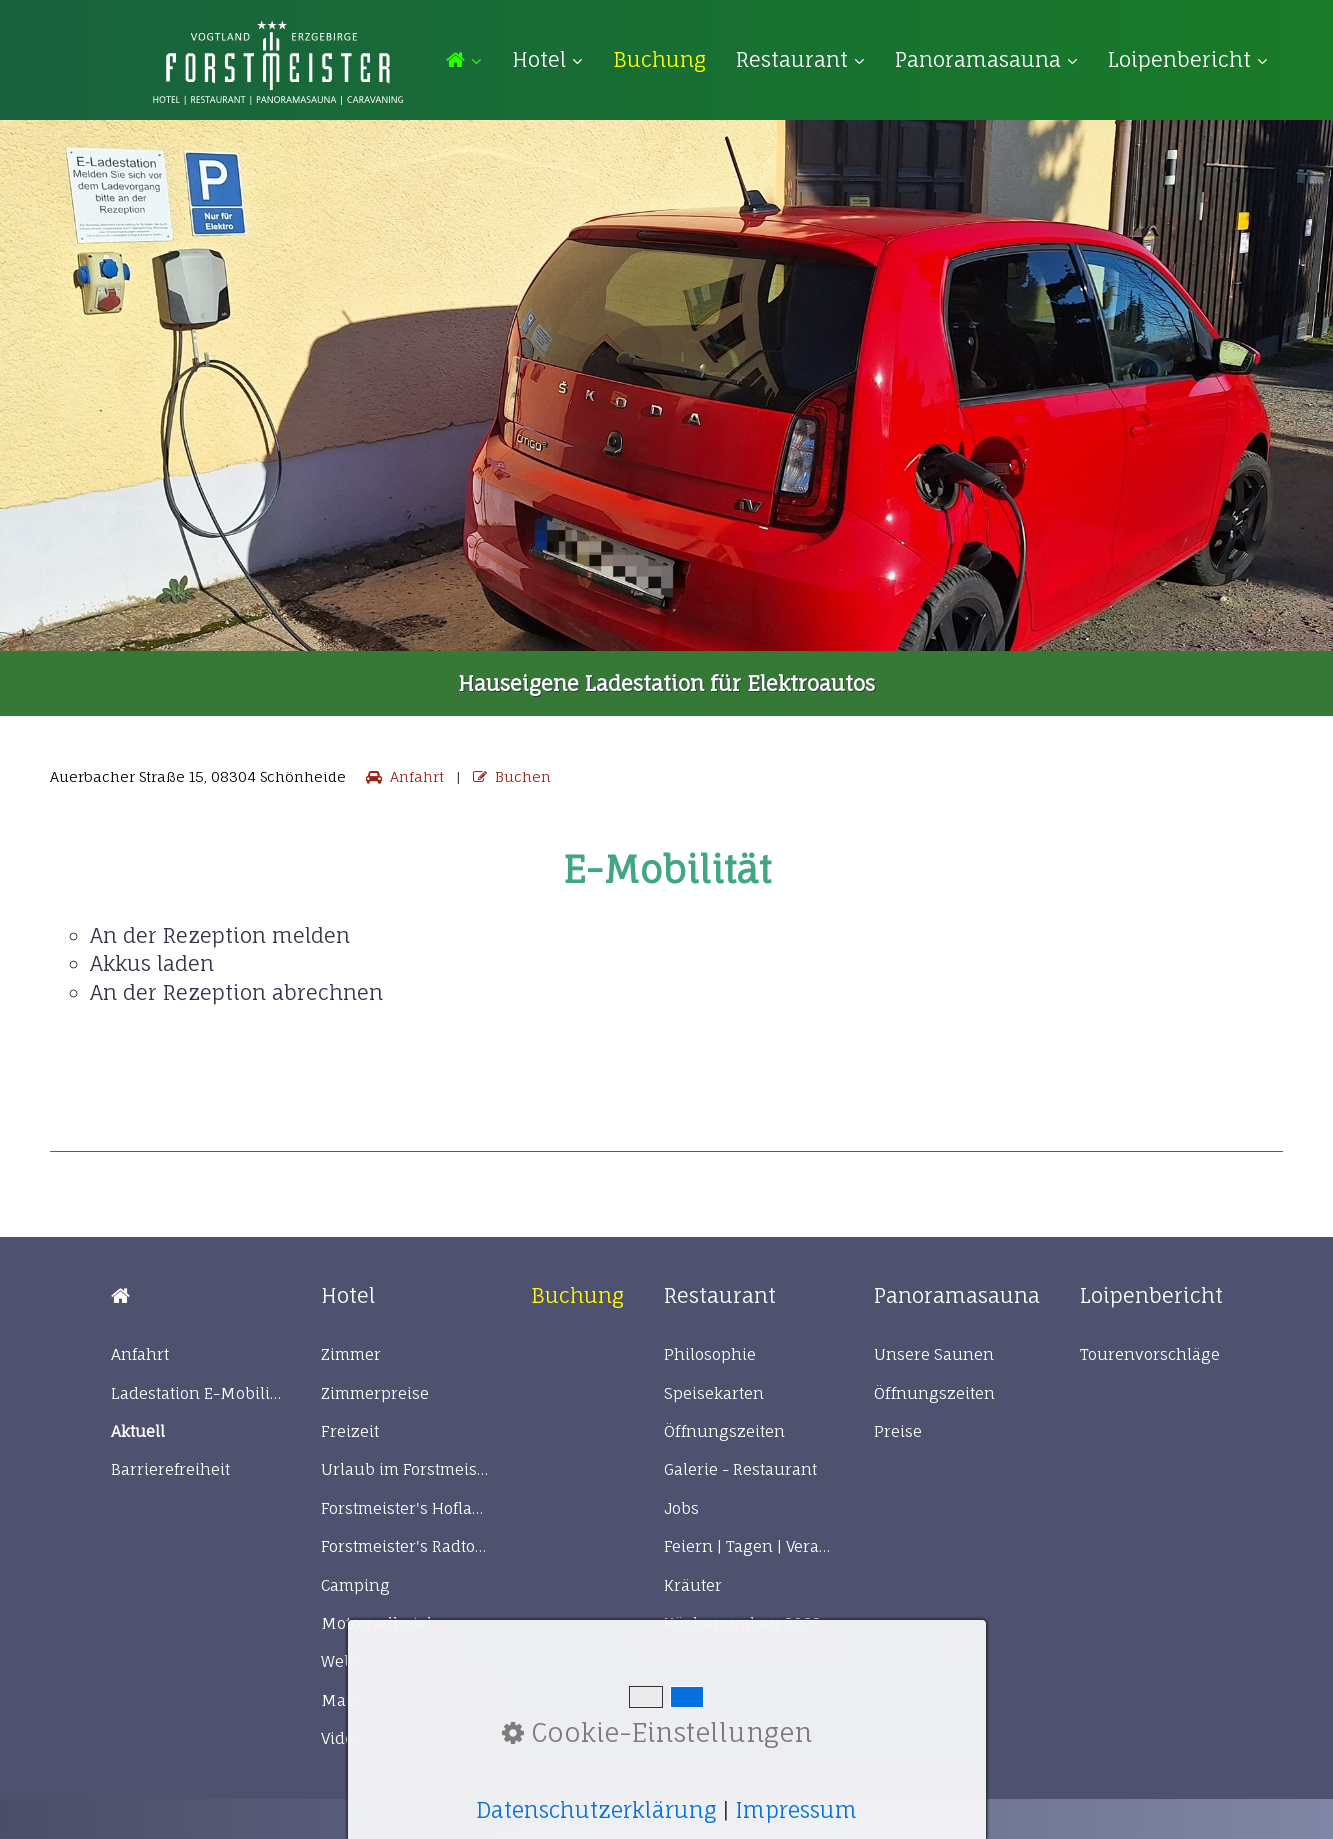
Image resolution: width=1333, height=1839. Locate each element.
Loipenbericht (1188, 59)
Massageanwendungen (406, 1700)
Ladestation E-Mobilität (196, 1393)
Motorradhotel (376, 1623)
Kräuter (693, 1585)
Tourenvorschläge (1150, 1354)
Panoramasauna (986, 59)
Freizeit (350, 1431)
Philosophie (710, 1354)
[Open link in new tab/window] (659, 59)
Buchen (510, 776)
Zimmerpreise (375, 1393)
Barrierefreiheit (170, 1469)
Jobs (681, 1508)
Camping (355, 1585)
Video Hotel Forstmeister (406, 1738)
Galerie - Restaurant (740, 1469)
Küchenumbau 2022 (742, 1623)
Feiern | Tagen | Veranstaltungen (749, 1546)
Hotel (547, 59)
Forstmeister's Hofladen (406, 1508)
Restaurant (800, 59)
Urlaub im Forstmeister (406, 1469)
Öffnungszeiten (724, 1431)
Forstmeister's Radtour (406, 1546)
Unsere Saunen (934, 1354)
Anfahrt (403, 776)
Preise (898, 1431)
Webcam (353, 1661)
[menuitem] (471, 60)
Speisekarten (714, 1393)
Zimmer (351, 1354)
